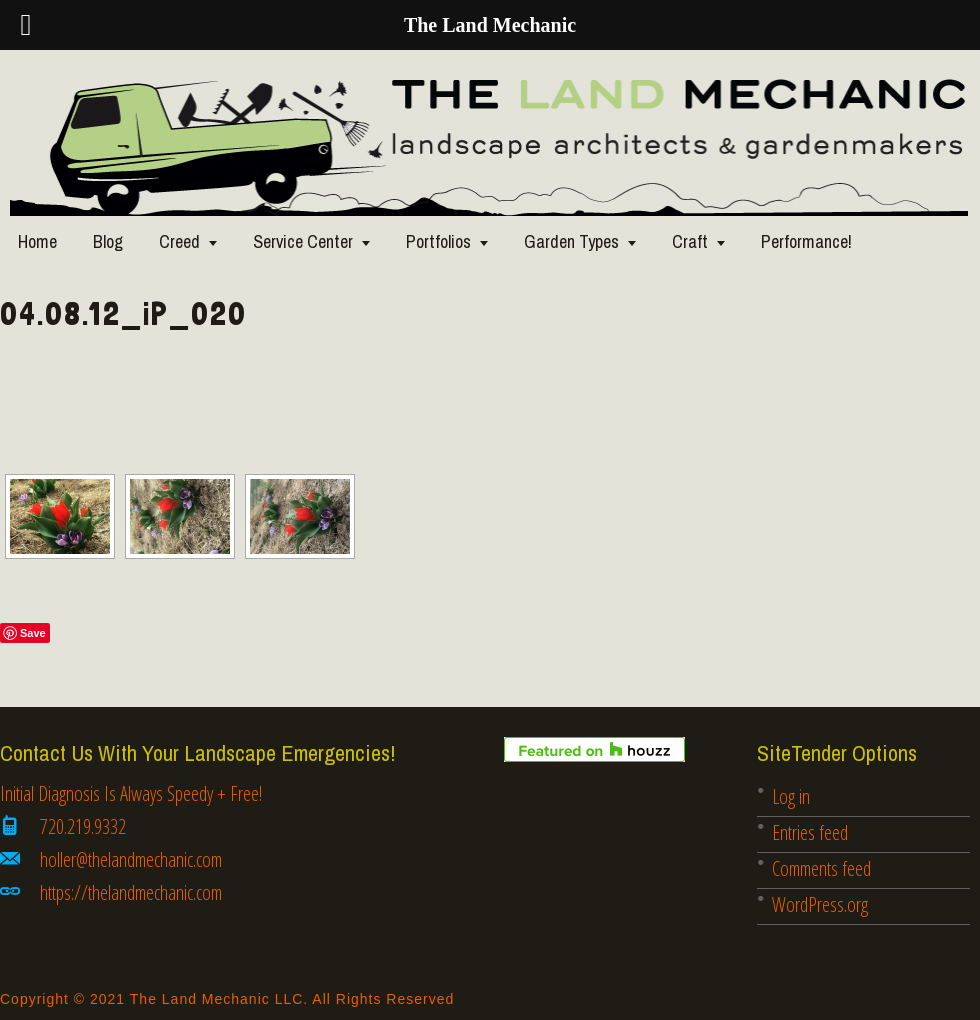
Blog (108, 241)
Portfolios (438, 241)
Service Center (303, 241)
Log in (791, 796)
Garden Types (571, 241)
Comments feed (821, 868)
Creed (179, 241)
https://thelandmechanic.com (131, 892)
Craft (690, 241)
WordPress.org (820, 904)
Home (37, 241)
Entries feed (810, 832)
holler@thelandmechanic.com (131, 859)
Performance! (806, 241)
